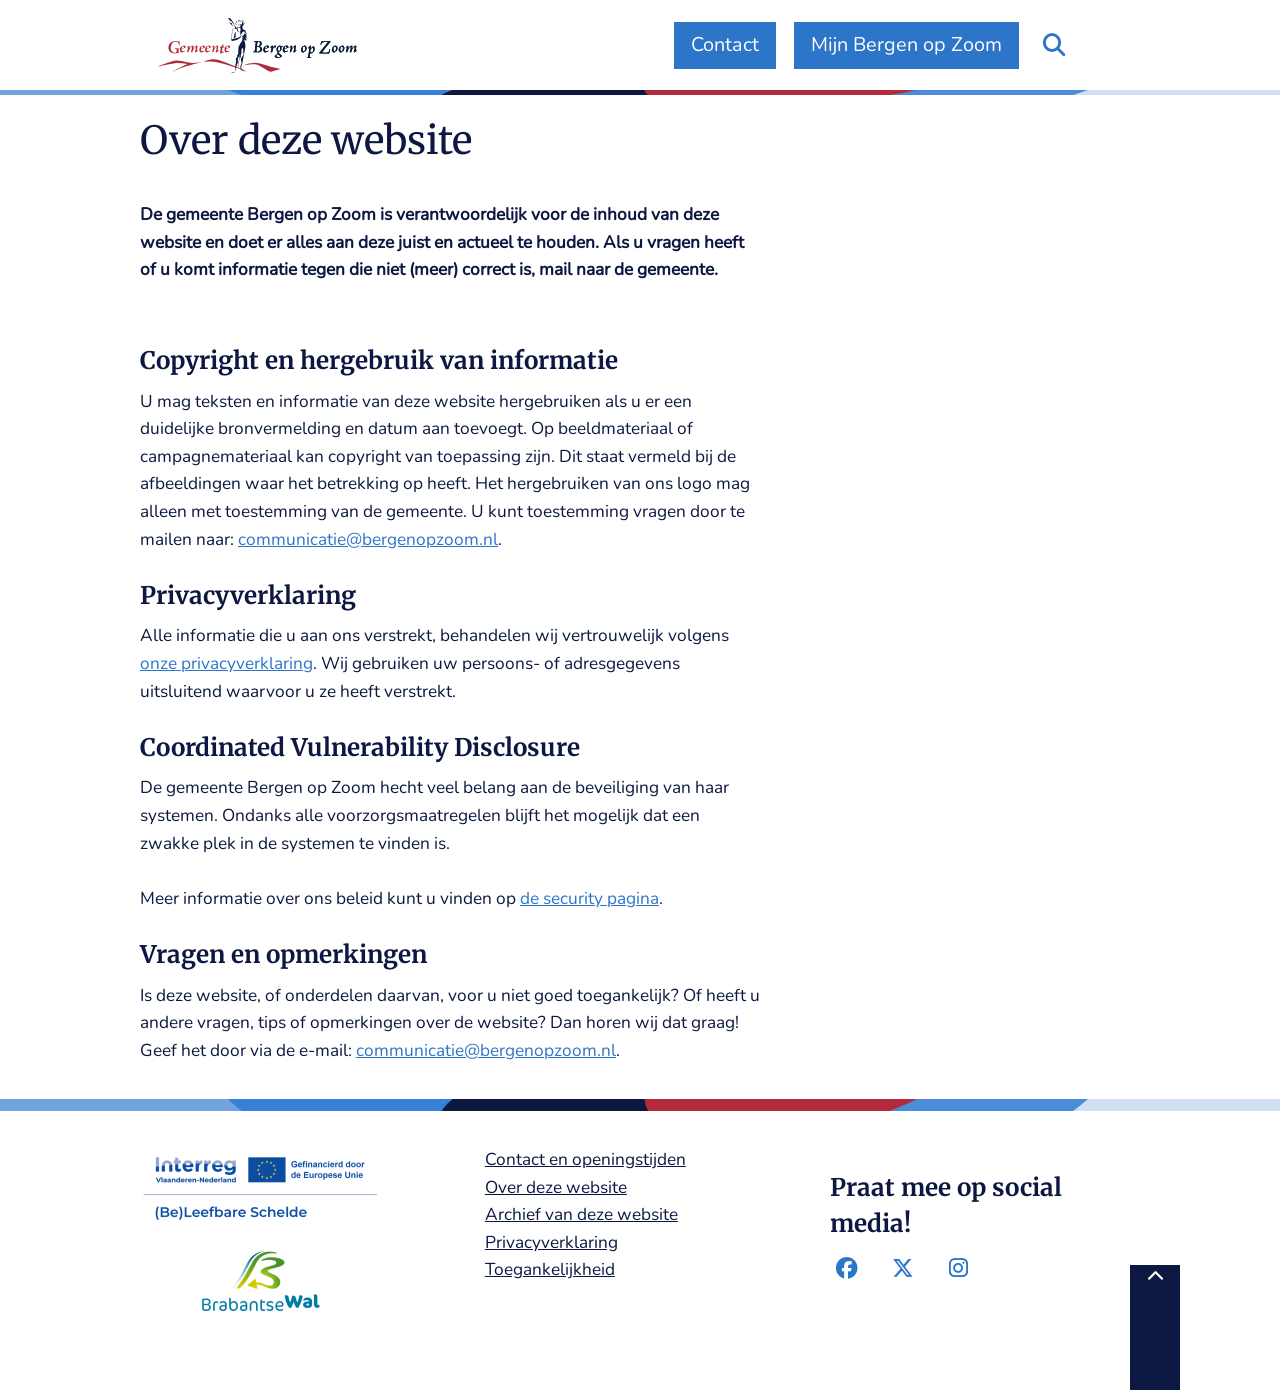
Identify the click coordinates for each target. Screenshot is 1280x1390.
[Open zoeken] (1053, 45)
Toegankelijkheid (550, 1269)
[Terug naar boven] (1155, 1327)
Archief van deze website (581, 1214)
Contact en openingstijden (585, 1159)
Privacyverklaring (551, 1242)
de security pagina (589, 898)
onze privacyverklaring (226, 663)
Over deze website (556, 1187)
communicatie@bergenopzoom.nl (368, 539)
